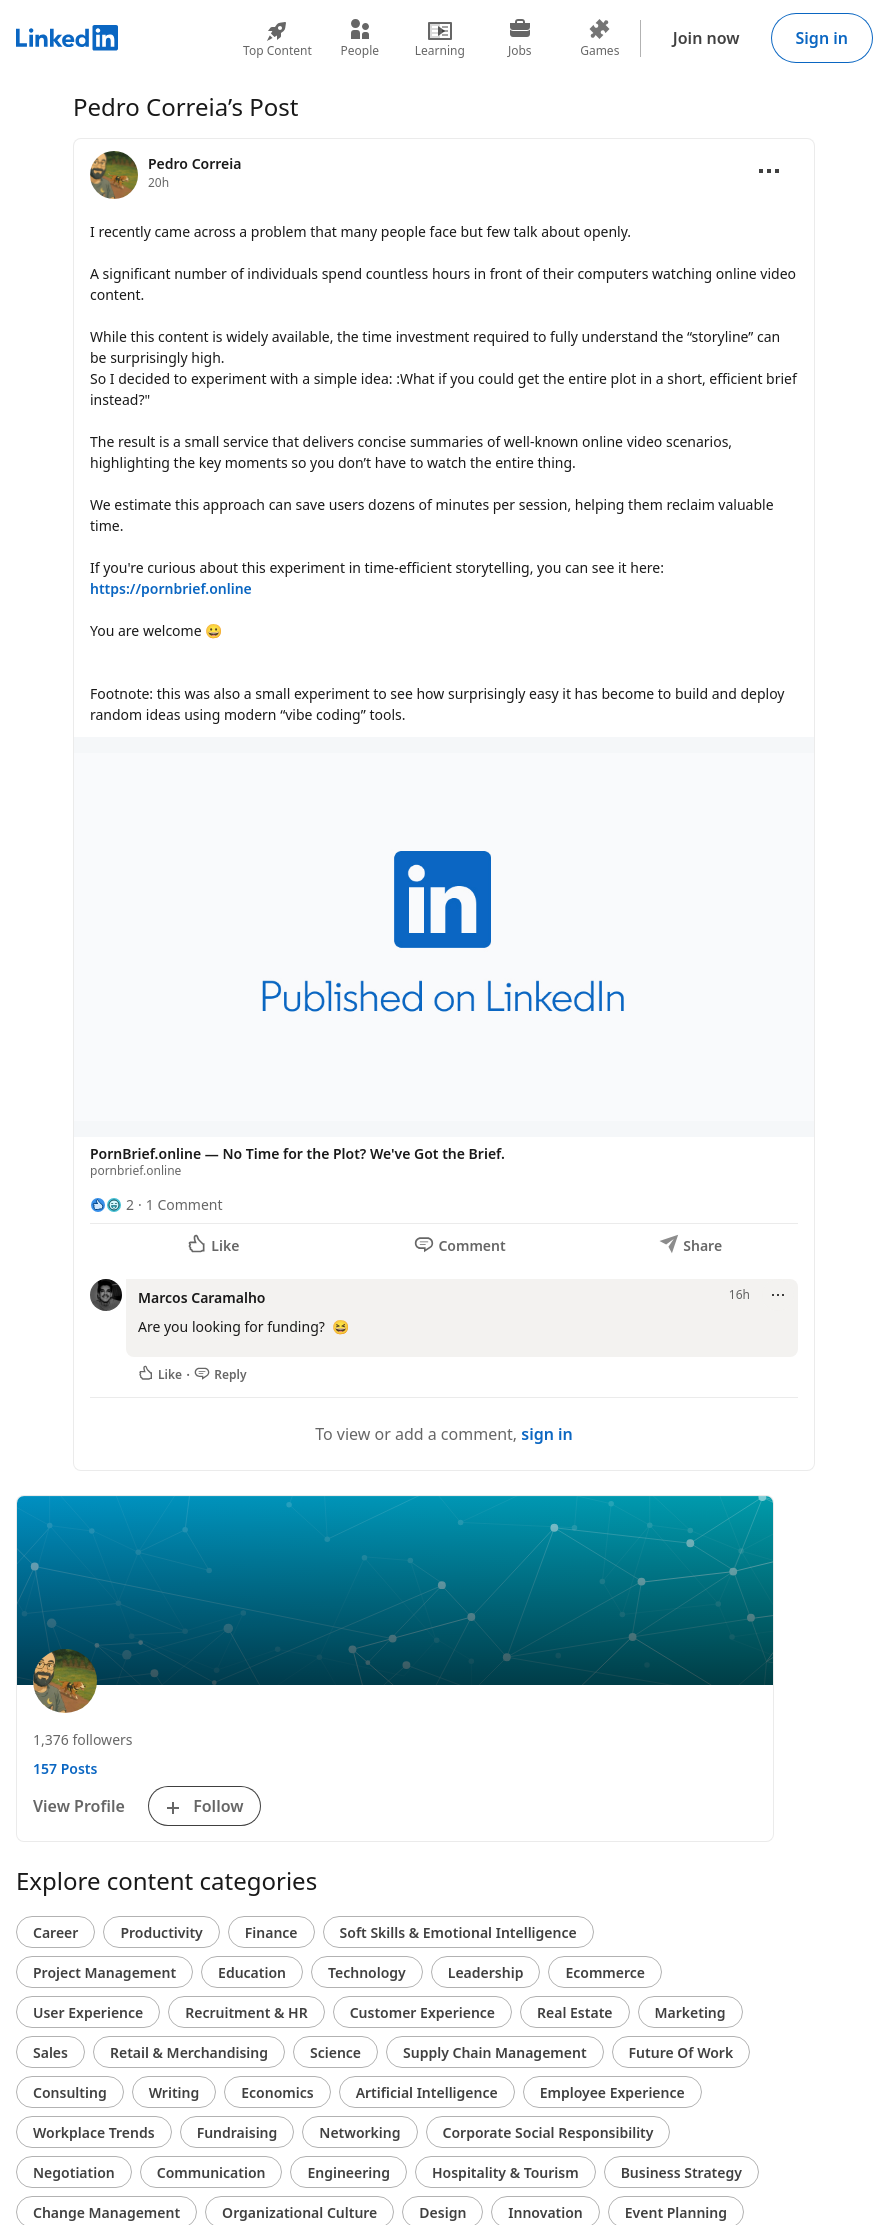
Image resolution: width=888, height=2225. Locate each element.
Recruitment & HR (246, 2012)
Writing (174, 2092)
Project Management (104, 1972)
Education (252, 1972)
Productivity (161, 1932)
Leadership (486, 1972)
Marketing (690, 2012)
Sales (50, 2052)
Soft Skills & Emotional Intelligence (458, 1932)
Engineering (348, 2172)
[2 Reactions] (112, 1204)
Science (335, 2052)
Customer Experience (422, 2012)
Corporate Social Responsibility (548, 2132)
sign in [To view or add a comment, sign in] (547, 1434)
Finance (271, 1932)
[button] (444, 961)
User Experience (88, 2012)
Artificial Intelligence (427, 2092)
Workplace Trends (94, 2132)
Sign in (822, 38)
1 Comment (184, 1204)
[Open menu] (769, 171)
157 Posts (65, 1768)
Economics (277, 2092)
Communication (211, 2172)
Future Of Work (681, 2052)
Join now (706, 38)
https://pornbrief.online (171, 588)
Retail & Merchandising (189, 2052)
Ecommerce (605, 1972)
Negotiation (74, 2172)
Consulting (70, 2092)
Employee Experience (612, 2092)
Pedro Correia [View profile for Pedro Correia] (194, 163)
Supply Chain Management (495, 2052)
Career (55, 1932)
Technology (367, 1972)
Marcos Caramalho (201, 1297)
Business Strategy (681, 2172)
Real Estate (574, 2012)
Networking (359, 2132)
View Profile (79, 1806)
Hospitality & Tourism (505, 2172)
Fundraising (237, 2132)
